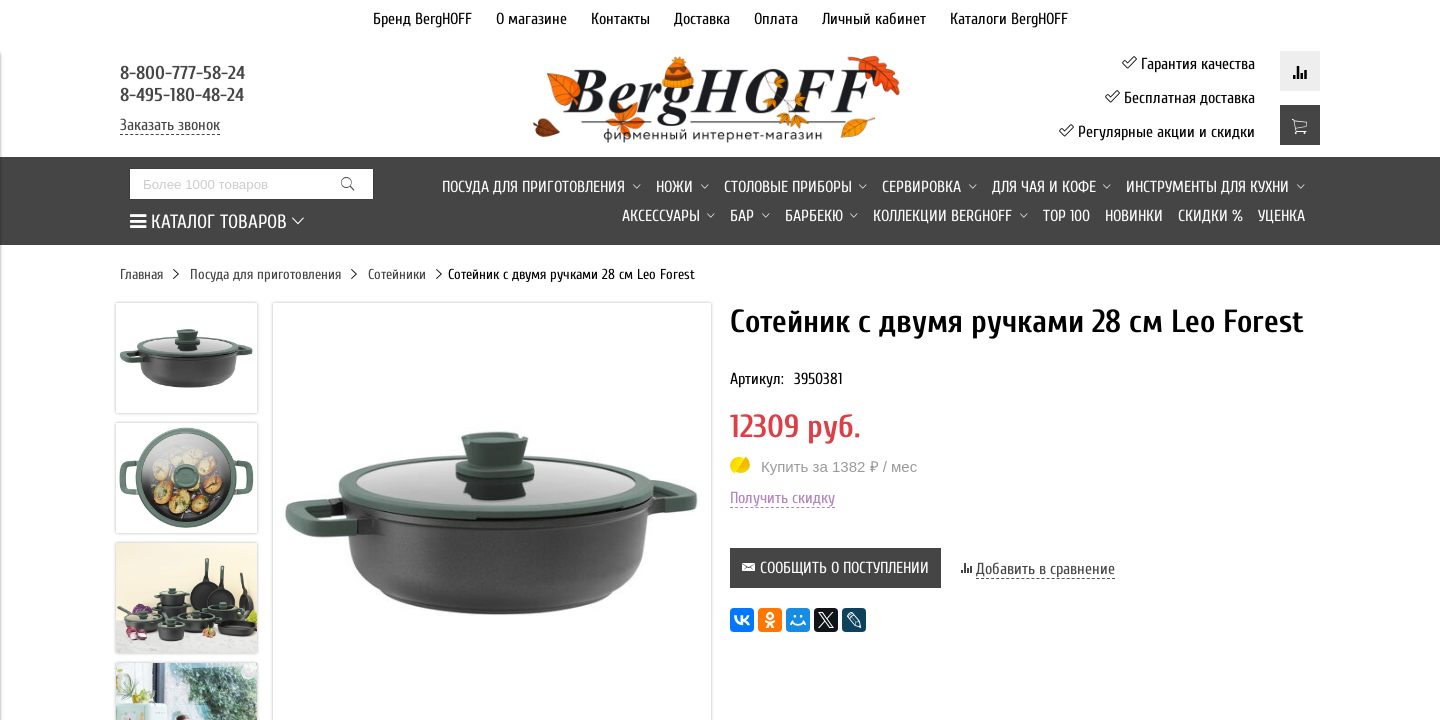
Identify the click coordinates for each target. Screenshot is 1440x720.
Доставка (702, 19)
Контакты (620, 19)
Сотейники (397, 274)
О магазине (531, 19)
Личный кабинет (874, 19)
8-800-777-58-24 (185, 73)
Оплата (776, 19)
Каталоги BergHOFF (1009, 19)
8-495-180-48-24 (182, 95)
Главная (141, 274)
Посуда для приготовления (265, 274)
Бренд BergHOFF (422, 19)
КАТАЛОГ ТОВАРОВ (217, 222)
